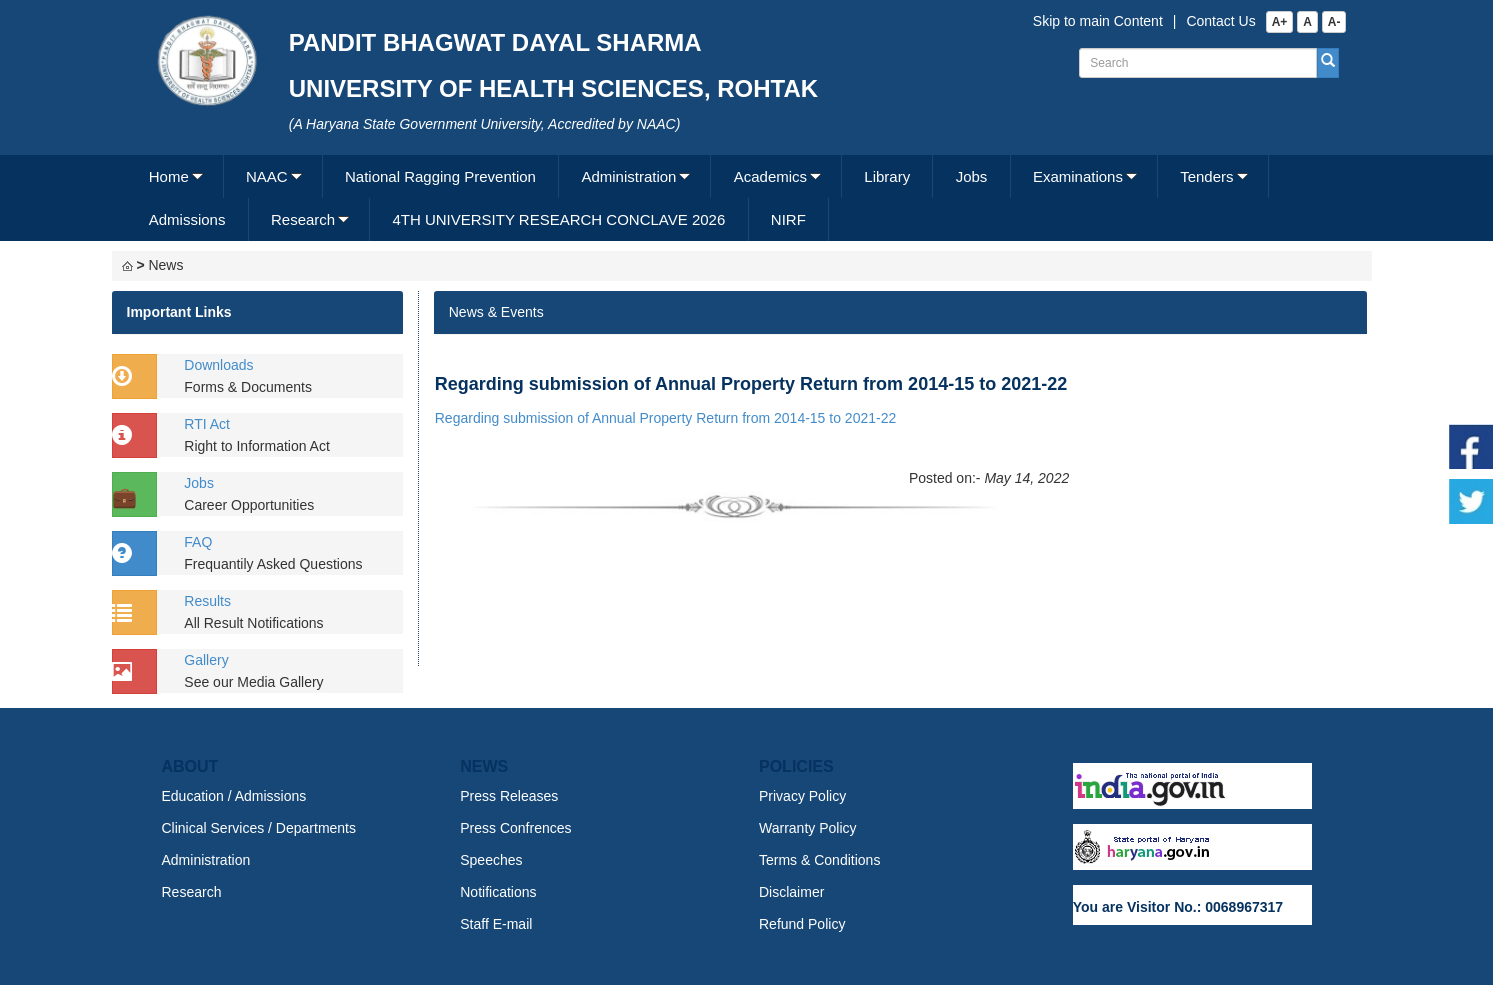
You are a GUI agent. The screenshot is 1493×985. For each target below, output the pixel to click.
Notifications (498, 892)
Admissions (187, 219)
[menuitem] (175, 176)
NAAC (267, 176)
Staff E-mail (496, 924)
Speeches (491, 860)
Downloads (218, 365)
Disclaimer (791, 892)
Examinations (1078, 176)
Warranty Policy (808, 828)
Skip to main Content (1098, 21)
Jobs (972, 176)
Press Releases (509, 796)
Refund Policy (802, 924)
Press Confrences (515, 828)
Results (207, 601)
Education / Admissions (234, 796)
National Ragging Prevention (440, 176)
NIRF (788, 219)
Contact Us (1220, 21)
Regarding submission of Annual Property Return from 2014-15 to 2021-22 (666, 418)
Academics (770, 176)
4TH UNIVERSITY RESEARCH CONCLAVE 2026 (558, 219)
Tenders (1206, 176)
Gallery (206, 660)
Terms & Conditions (819, 860)
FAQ (198, 542)
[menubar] (744, 198)
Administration (628, 176)
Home (169, 176)
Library (887, 176)
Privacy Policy (802, 796)
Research (303, 219)
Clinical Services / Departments (259, 828)
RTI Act (207, 424)
